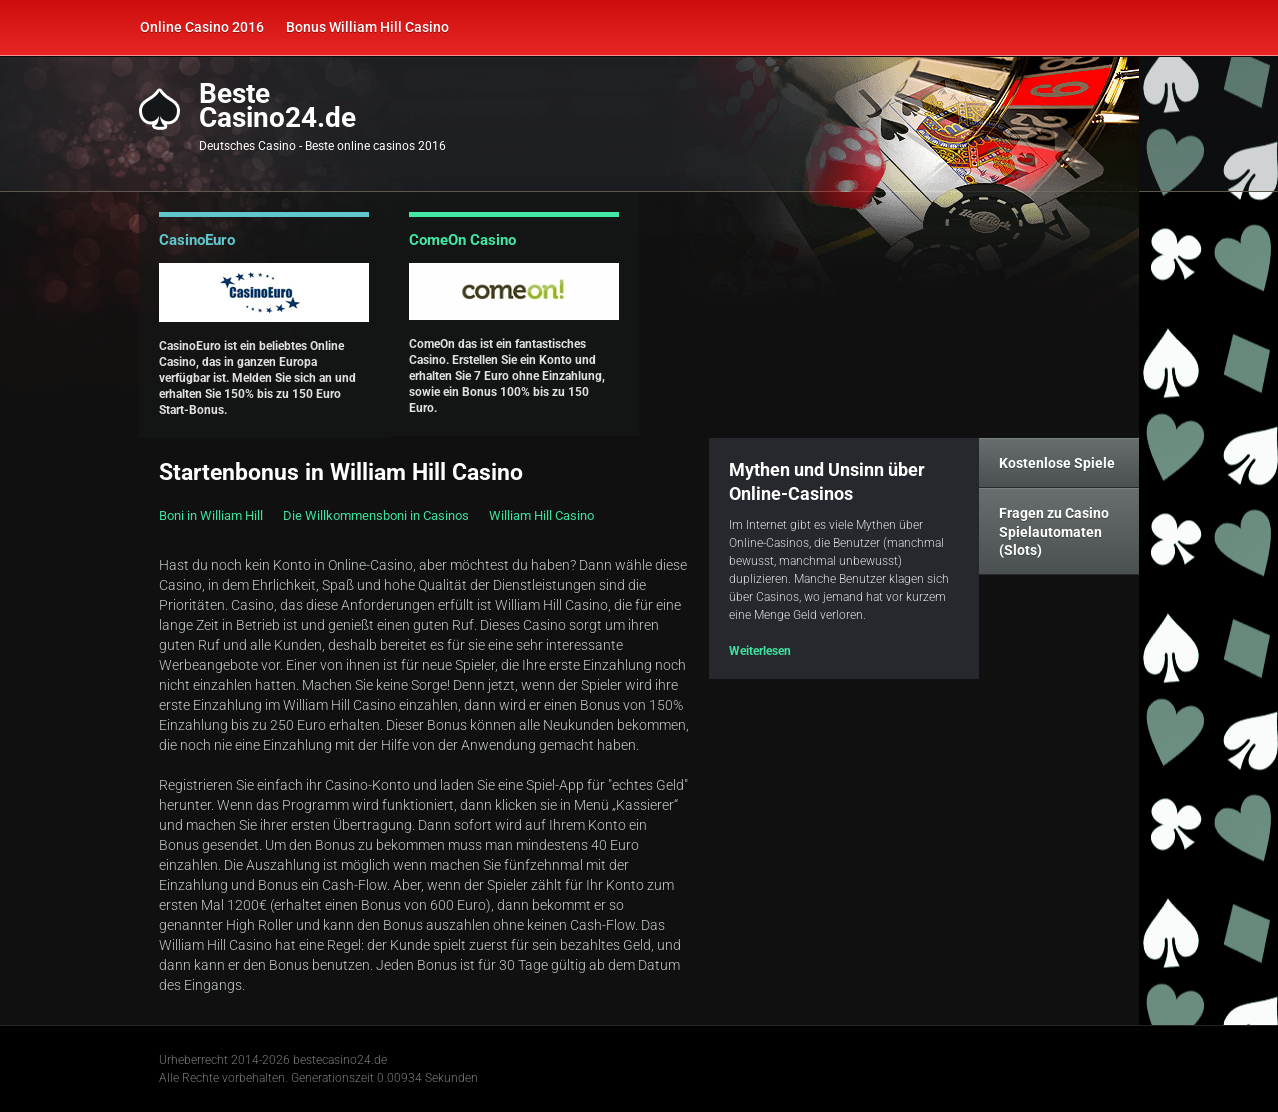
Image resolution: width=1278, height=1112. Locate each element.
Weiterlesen (760, 651)
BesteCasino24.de (277, 106)
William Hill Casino (541, 515)
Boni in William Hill (211, 515)
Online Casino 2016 (202, 27)
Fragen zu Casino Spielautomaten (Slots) (1054, 531)
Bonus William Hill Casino (367, 27)
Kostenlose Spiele (1057, 463)
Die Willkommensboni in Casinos (376, 515)
